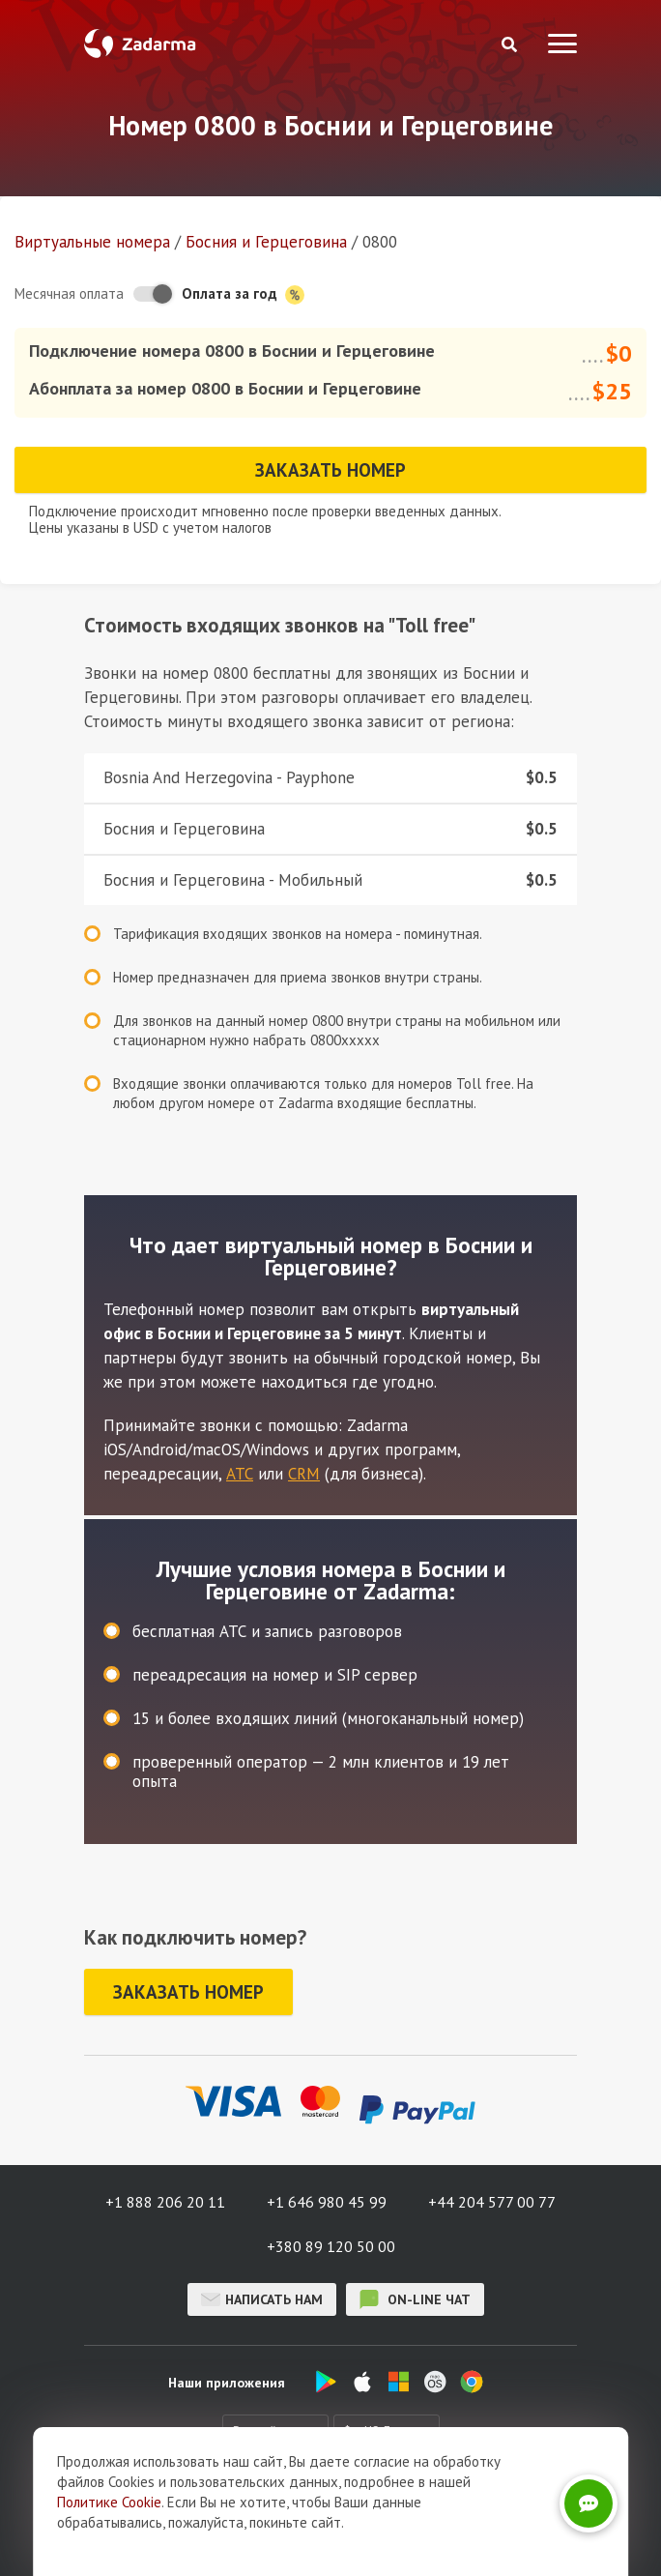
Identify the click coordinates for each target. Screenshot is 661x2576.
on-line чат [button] (415, 2299)
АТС (239, 1473)
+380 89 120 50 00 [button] (331, 2246)
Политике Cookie (109, 2502)
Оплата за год (243, 294)
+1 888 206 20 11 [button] (165, 2201)
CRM (304, 1473)
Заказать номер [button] (330, 470)
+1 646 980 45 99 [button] (327, 2201)
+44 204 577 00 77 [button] (492, 2201)
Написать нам (262, 2299)
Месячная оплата (69, 293)
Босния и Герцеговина (266, 241)
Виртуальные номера (92, 241)
